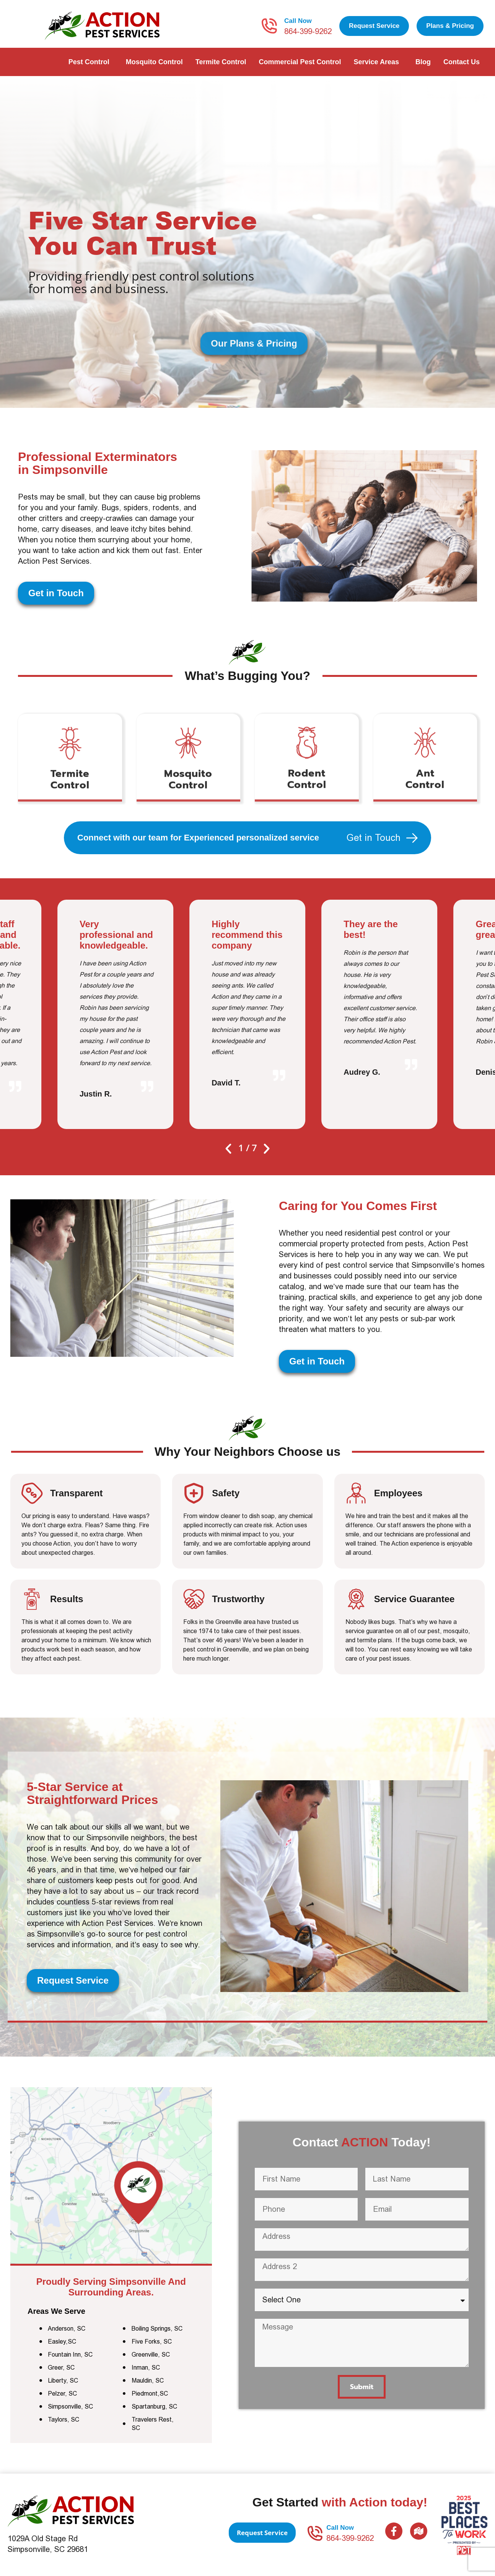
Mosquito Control (154, 62)
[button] (228, 1148)
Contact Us (463, 62)
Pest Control (90, 62)
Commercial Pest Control (300, 62)
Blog (423, 62)
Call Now (298, 20)
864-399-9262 (308, 31)
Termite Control (220, 62)
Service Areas (378, 62)
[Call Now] (269, 26)
